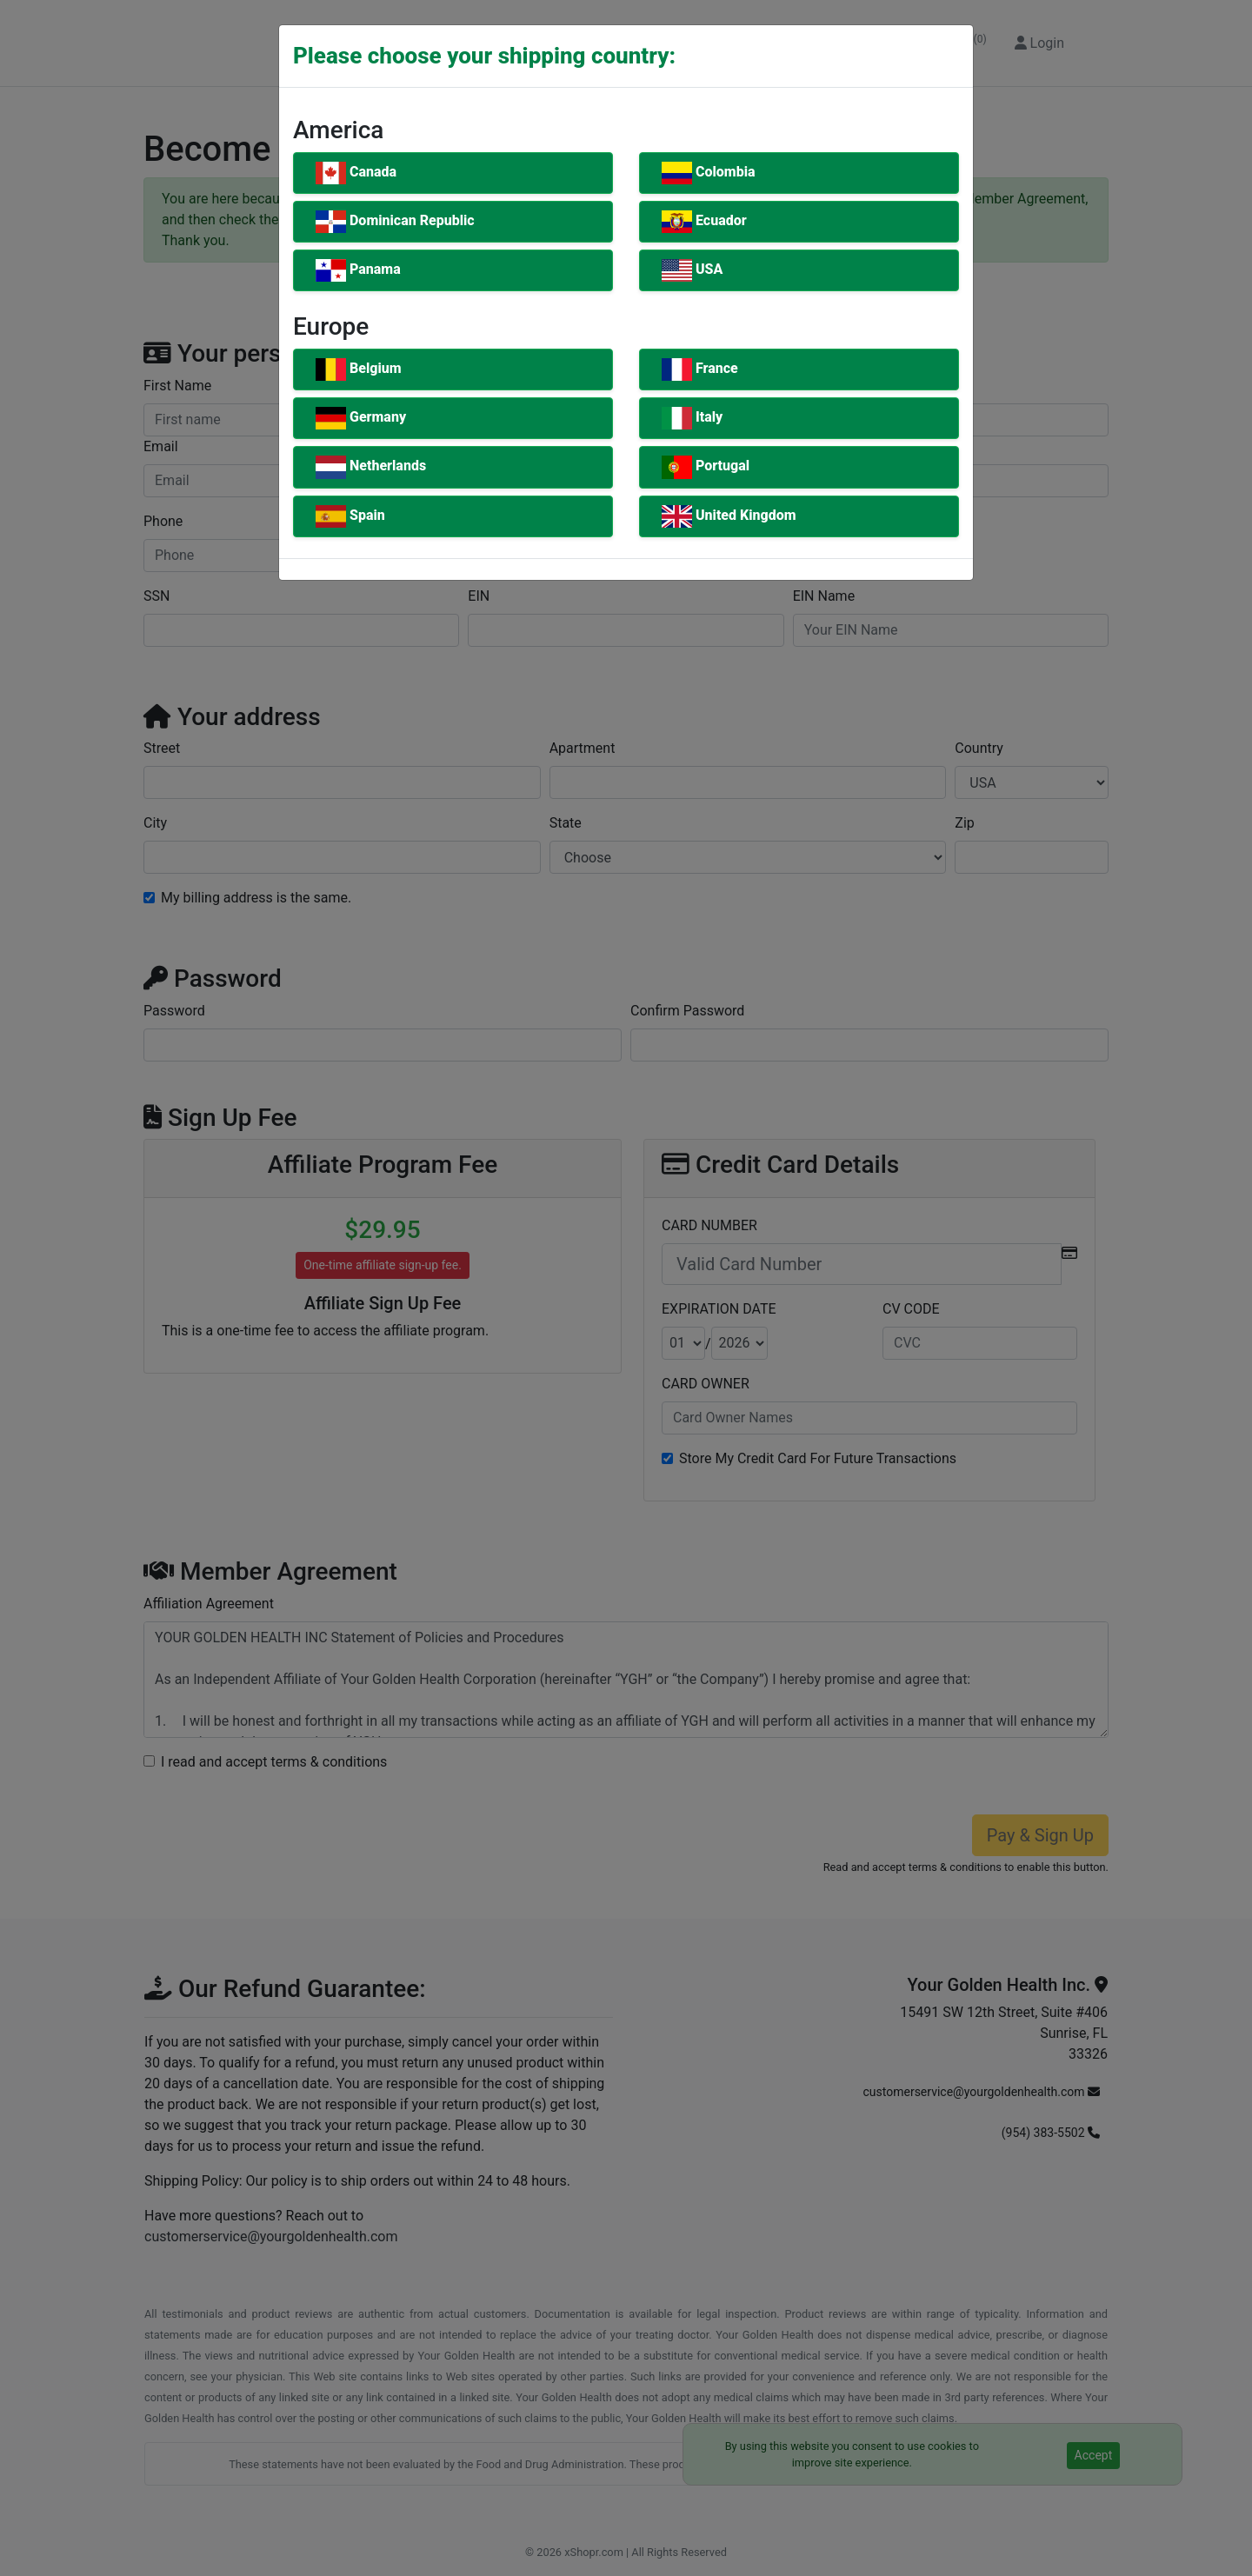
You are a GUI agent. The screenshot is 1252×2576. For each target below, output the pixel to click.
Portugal (705, 467)
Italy (692, 418)
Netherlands (371, 467)
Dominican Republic (395, 221)
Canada (356, 173)
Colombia (709, 173)
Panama (358, 270)
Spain (350, 516)
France (700, 369)
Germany (361, 418)
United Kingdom (729, 516)
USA (692, 270)
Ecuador (704, 221)
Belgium (359, 369)
